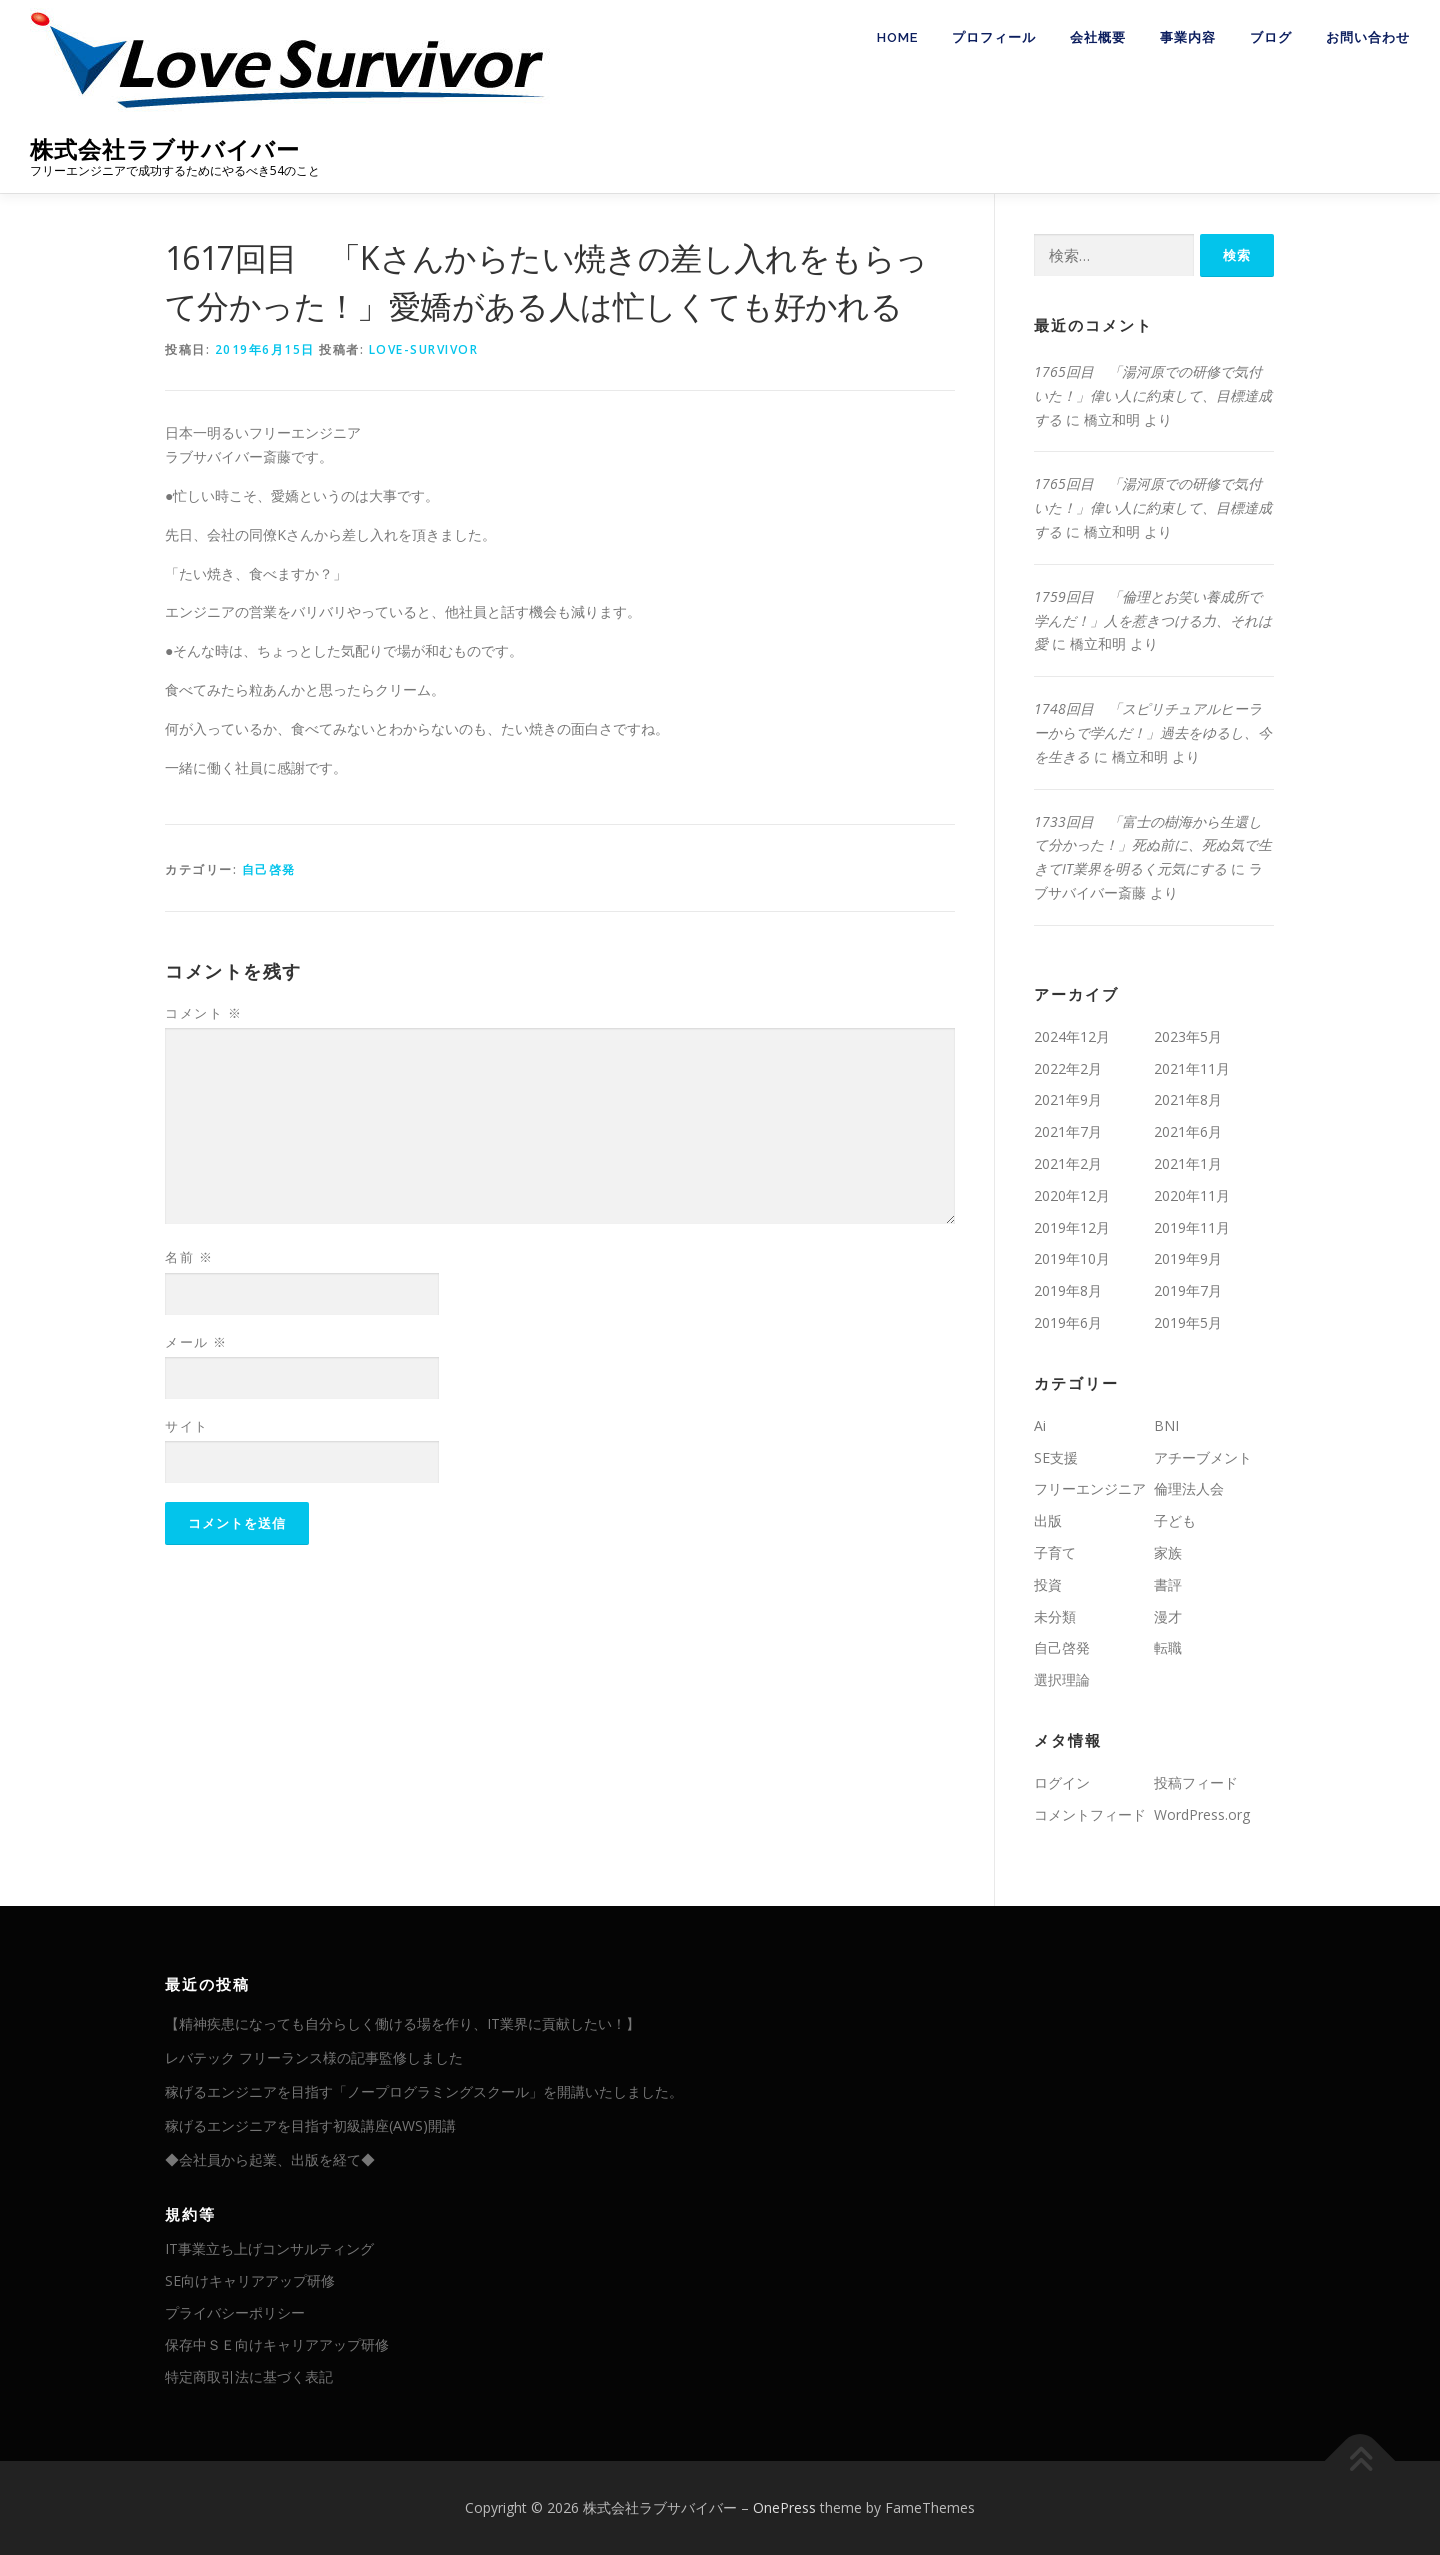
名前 (189, 1257)
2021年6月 (1188, 1131)
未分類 (1055, 1616)
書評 (1168, 1584)
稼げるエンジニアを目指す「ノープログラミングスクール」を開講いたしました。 (424, 2091)
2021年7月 (1068, 1131)
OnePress (784, 2507)
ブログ (1271, 37)
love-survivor (424, 349)
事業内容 (1188, 37)
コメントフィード (1090, 1814)
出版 (1048, 1520)
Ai (1040, 1425)
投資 (1048, 1584)
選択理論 (1062, 1679)
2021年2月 (1068, 1163)
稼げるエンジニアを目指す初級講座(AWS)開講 (310, 2125)
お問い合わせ (1368, 37)
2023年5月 (1188, 1036)
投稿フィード (1196, 1782)
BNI (1166, 1425)
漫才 (1168, 1616)
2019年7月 (1188, 1290)
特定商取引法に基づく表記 (249, 2376)
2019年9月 (1188, 1258)
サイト (187, 1426)
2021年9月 (1068, 1099)
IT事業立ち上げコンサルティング (269, 2248)
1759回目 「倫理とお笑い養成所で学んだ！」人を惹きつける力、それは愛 (1153, 620)
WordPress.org (1202, 1814)
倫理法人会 (1189, 1488)
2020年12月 (1072, 1195)
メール (196, 1342)
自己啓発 (269, 869)
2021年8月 (1188, 1099)
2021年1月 (1188, 1163)
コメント (203, 1013)
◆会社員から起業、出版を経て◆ (270, 2159)
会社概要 (1098, 37)
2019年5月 (1188, 1322)
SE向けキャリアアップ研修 (250, 2280)
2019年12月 (1072, 1227)
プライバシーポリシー (235, 2312)
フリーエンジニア (1090, 1488)
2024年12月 (1072, 1036)
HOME (897, 37)
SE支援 (1056, 1457)
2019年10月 (1072, 1258)
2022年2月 (1068, 1068)
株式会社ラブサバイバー (165, 149)
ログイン (1062, 1782)
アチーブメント (1203, 1457)
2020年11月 (1192, 1195)
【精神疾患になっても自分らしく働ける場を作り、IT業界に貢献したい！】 (402, 2023)
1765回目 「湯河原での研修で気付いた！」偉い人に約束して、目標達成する (1153, 395)
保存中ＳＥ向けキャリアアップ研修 (277, 2344)
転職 (1168, 1647)
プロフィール (994, 37)
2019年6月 (1068, 1322)
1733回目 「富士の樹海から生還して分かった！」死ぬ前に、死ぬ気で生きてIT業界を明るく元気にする (1153, 845)
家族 (1168, 1552)
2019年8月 (1068, 1290)
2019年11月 (1192, 1227)
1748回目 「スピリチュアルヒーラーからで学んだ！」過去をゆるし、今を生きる (1153, 732)
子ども (1175, 1520)
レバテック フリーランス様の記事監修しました (314, 2057)
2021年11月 (1192, 1068)
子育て (1055, 1552)
